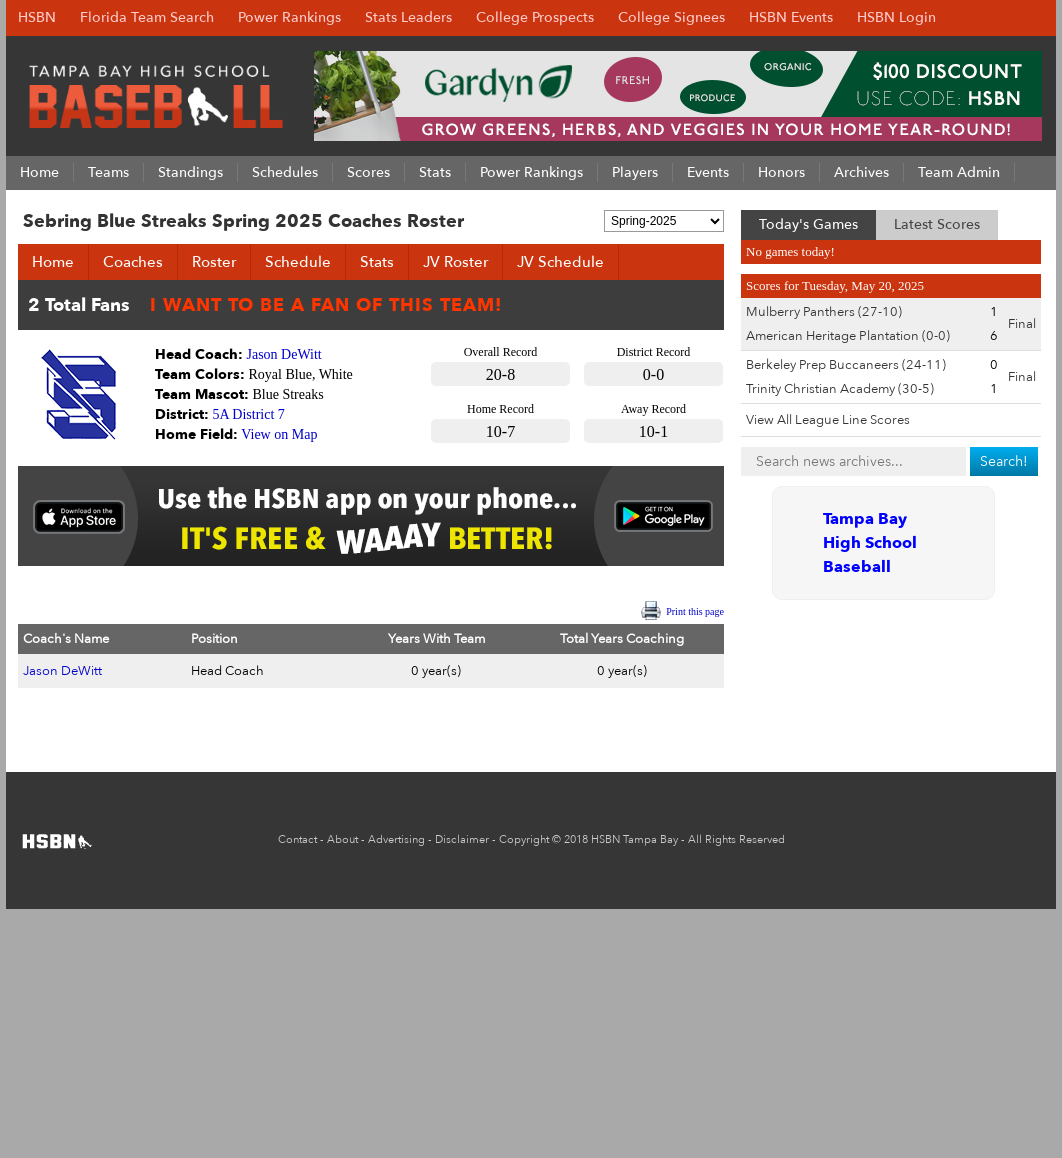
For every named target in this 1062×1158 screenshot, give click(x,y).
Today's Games (808, 224)
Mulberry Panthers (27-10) (824, 312)
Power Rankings (289, 17)
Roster (214, 262)
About (342, 839)
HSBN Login (896, 17)
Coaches (133, 262)
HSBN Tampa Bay (634, 839)
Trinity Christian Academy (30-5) (840, 389)
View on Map (279, 434)
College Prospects (535, 17)
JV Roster (455, 262)
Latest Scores (937, 224)
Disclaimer (462, 839)
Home (53, 262)
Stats (377, 262)
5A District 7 (249, 414)
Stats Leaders (408, 17)
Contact (297, 839)
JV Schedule (560, 262)
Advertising (396, 839)
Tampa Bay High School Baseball (870, 543)
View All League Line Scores (828, 420)
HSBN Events (791, 17)
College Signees (671, 17)
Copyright (524, 839)
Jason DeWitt (284, 354)
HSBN (37, 17)
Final (1022, 324)
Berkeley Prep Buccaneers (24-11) (846, 365)
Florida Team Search (147, 17)
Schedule (298, 262)
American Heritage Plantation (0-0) (848, 336)
